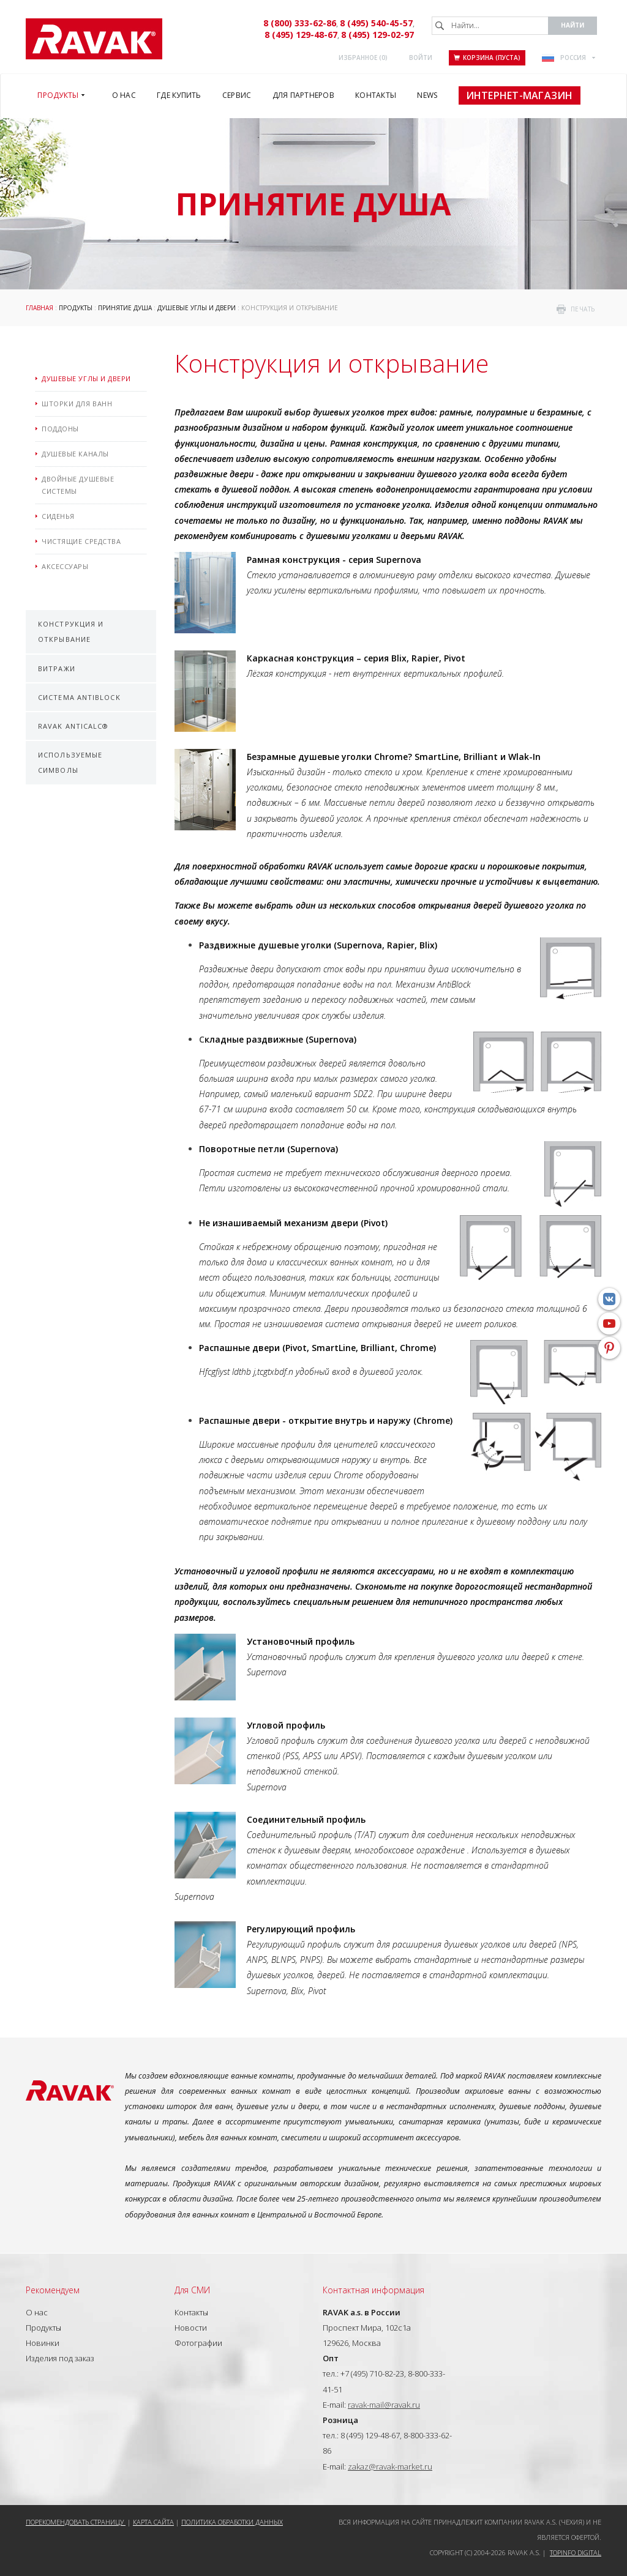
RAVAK (94, 38)
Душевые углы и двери (196, 307)
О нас (37, 2312)
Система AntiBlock (79, 697)
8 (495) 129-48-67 (301, 34)
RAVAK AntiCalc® (73, 726)
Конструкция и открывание (70, 631)
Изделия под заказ (60, 2358)
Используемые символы (70, 762)
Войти (420, 57)
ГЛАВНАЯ (39, 307)
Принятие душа (125, 307)
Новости (191, 2327)
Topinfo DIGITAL (575, 2552)
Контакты (191, 2312)
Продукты (75, 307)
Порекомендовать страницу (76, 2521)
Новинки (42, 2342)
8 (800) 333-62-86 (299, 23)
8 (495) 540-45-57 (376, 23)
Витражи (56, 668)
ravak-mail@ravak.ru (384, 2404)
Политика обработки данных (232, 2521)
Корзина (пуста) (487, 57)
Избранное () (363, 57)
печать (583, 309)
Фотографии (198, 2342)
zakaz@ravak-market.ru (390, 2466)
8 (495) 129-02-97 (377, 34)
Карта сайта (153, 2521)
